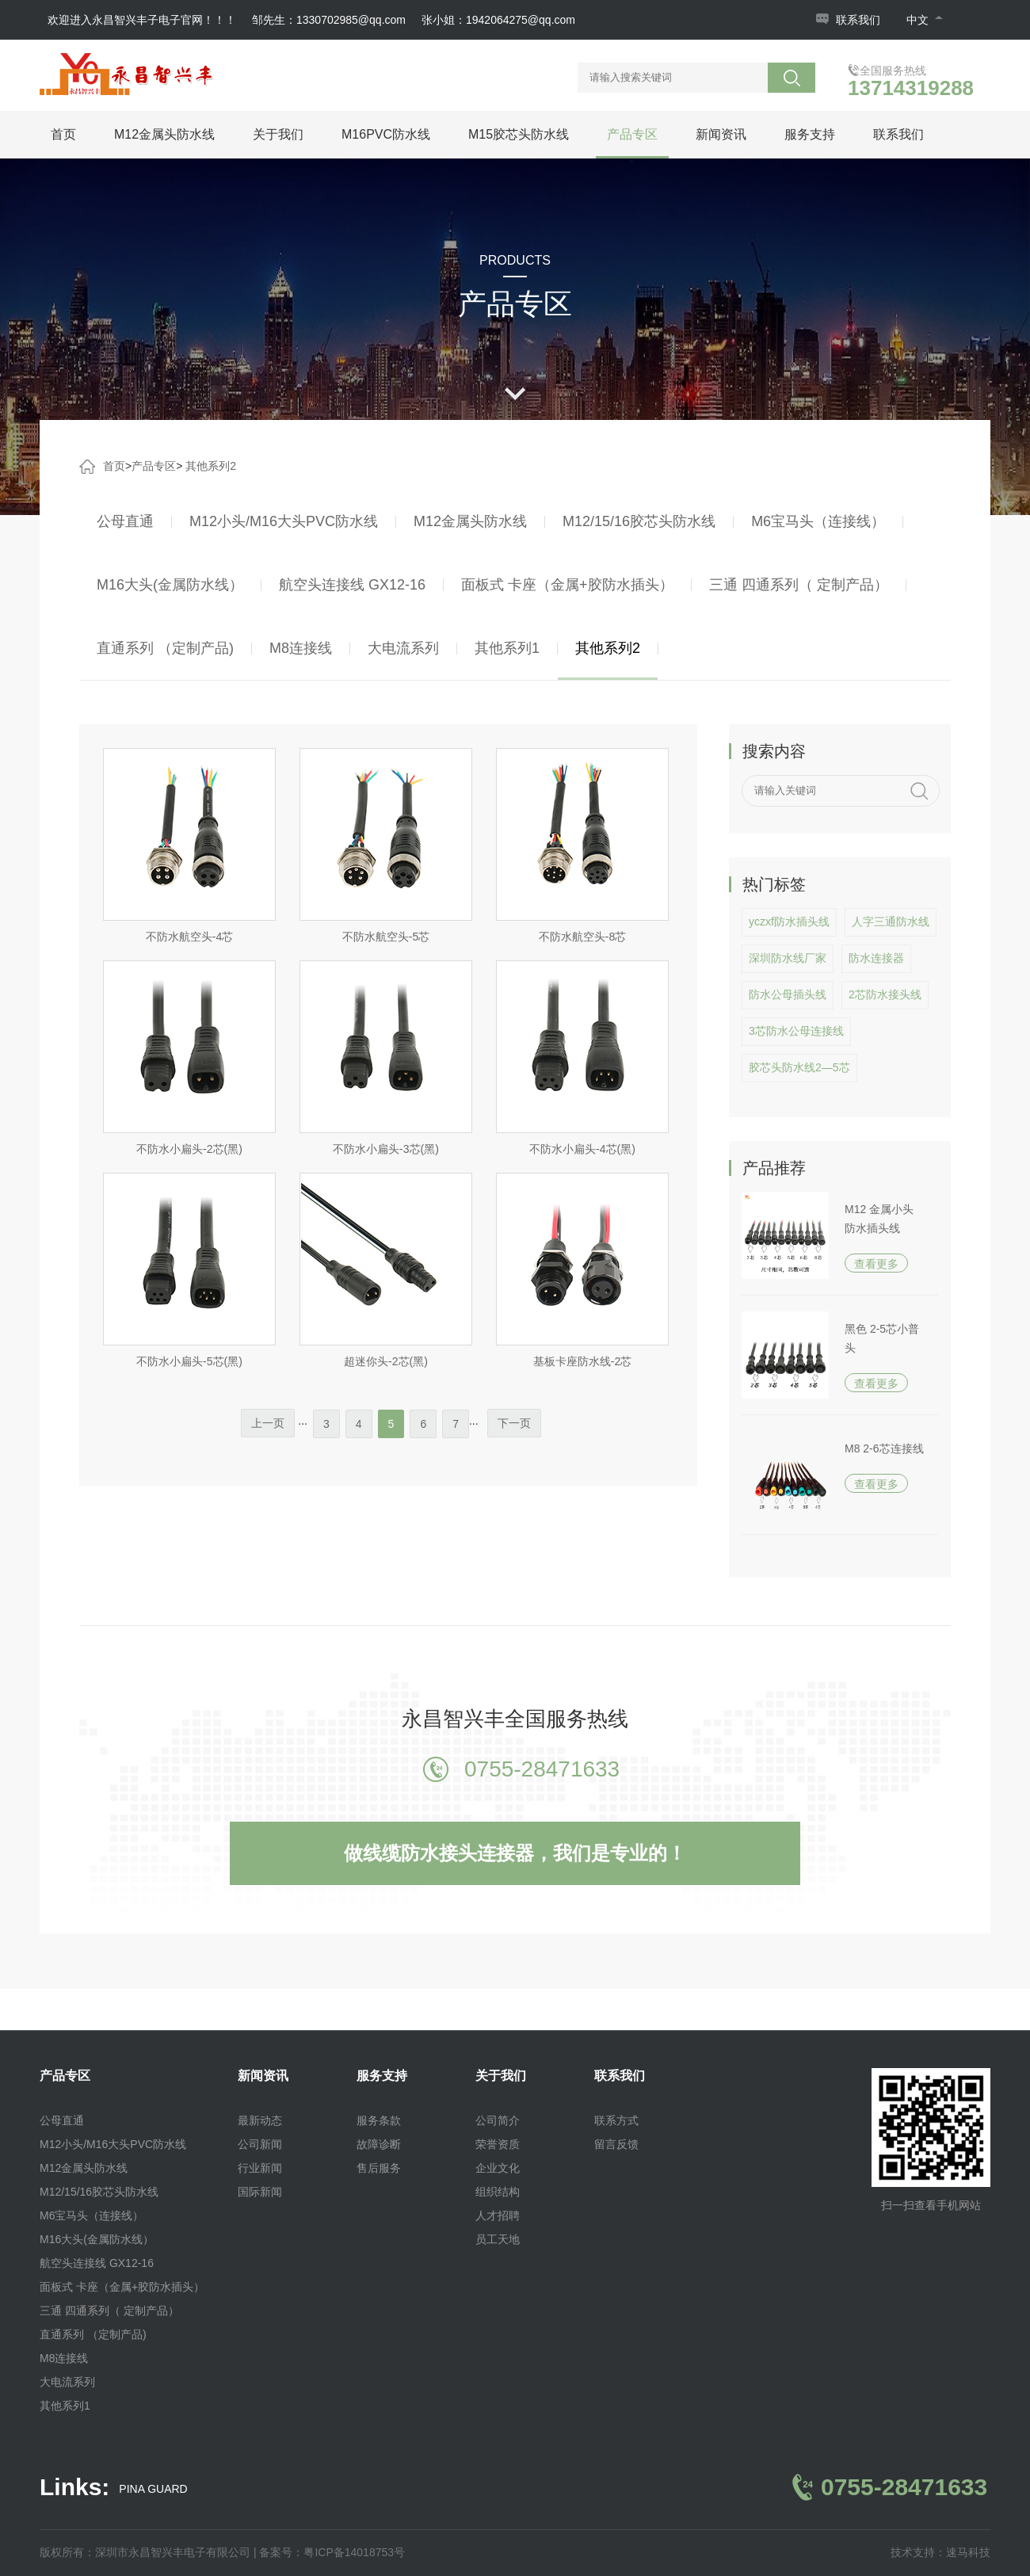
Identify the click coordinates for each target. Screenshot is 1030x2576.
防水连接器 (876, 958)
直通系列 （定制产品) (165, 648)
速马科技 (968, 2552)
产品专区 (632, 134)
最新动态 (260, 2120)
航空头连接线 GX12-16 (352, 585)
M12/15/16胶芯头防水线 (639, 521)
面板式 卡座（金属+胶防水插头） (567, 585)
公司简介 (497, 2120)
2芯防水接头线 (885, 994)
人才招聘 (497, 2215)
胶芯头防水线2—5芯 (799, 1067)
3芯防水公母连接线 (796, 1031)
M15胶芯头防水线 (518, 134)
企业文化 (497, 2168)
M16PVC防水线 (385, 134)
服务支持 (809, 134)
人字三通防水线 (890, 921)
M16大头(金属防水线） (170, 585)
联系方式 (616, 2120)
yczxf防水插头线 (789, 921)
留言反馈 (616, 2144)
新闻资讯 (721, 134)
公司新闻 (260, 2144)
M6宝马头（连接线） (818, 521)
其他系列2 (210, 466)
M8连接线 (300, 648)
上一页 (267, 1423)
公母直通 (125, 521)
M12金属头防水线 (164, 134)
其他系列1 (507, 648)
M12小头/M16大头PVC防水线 (283, 521)
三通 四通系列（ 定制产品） (798, 585)
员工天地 (497, 2239)
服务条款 (379, 2120)
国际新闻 (260, 2191)
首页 (63, 134)
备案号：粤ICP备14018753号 (332, 2552)
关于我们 (278, 134)
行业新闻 (260, 2168)
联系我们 (858, 19)
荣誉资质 (497, 2144)
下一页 (514, 1423)
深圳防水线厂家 (787, 958)
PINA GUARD (153, 2489)
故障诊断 (379, 2144)
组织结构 (497, 2191)
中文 (924, 19)
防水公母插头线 (787, 994)
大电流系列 (403, 648)
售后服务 (379, 2168)
